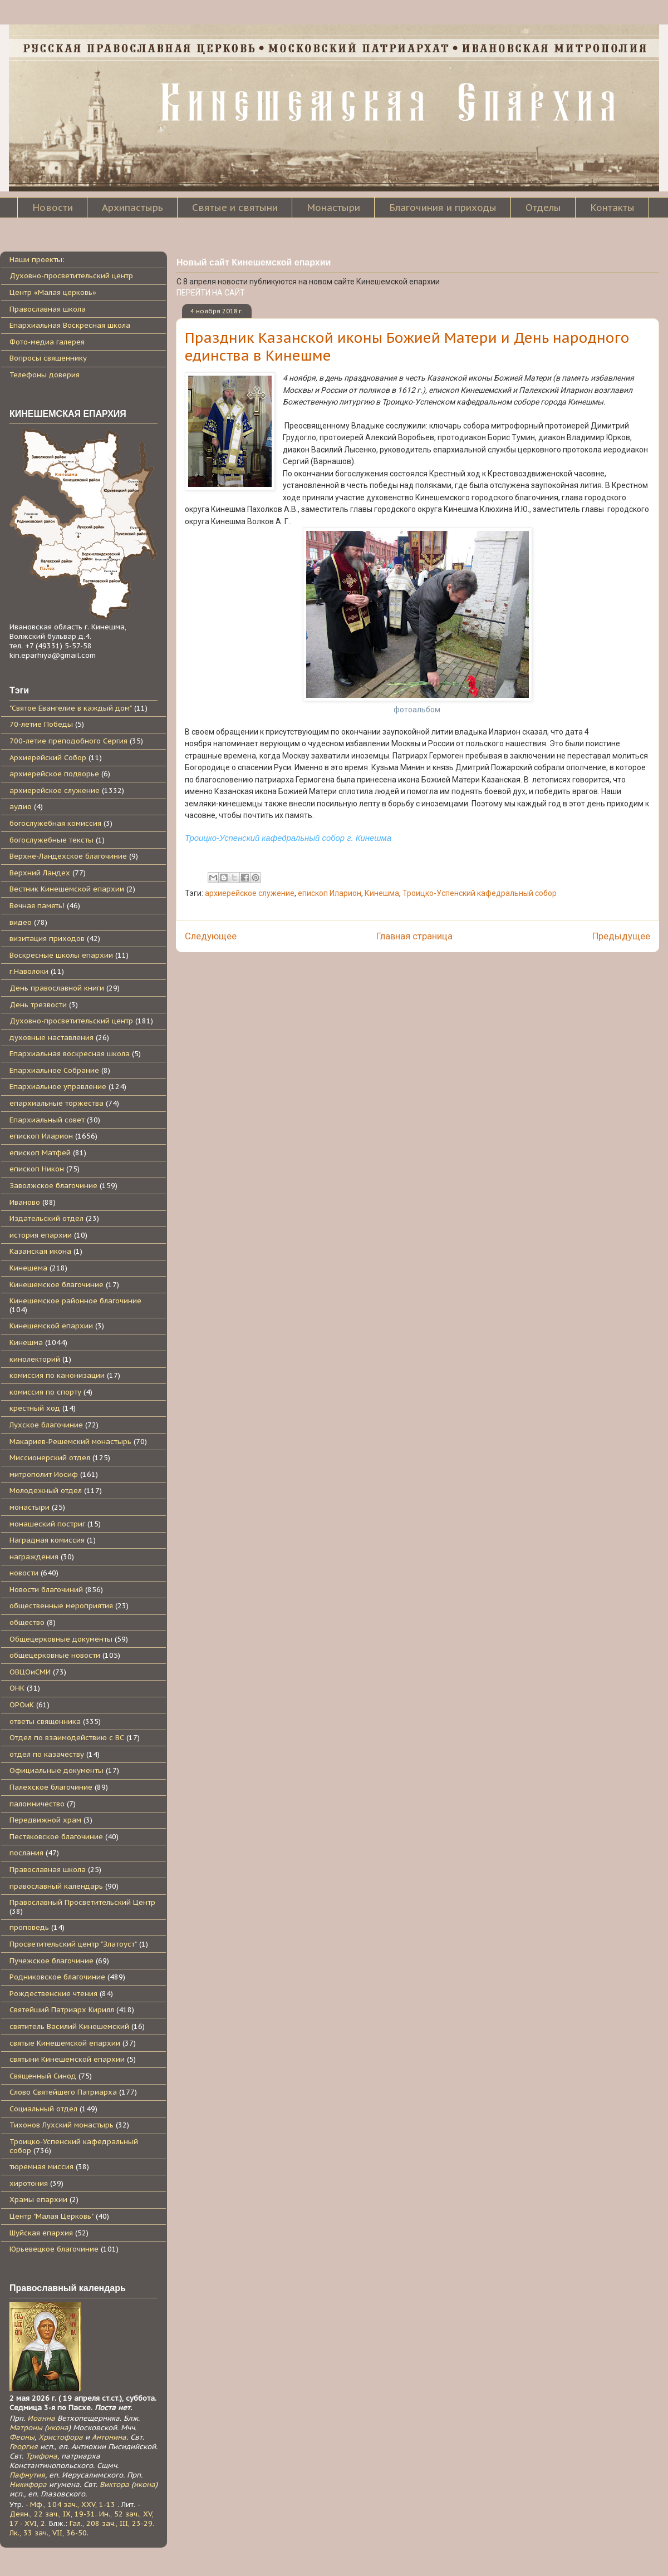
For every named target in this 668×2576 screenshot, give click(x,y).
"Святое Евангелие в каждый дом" (70, 708)
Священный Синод (42, 2076)
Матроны (25, 2427)
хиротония (28, 2183)
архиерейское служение (249, 893)
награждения (33, 1557)
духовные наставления (51, 1037)
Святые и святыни (235, 207)
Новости (52, 207)
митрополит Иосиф (43, 1474)
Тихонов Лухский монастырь (61, 2125)
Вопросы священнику (48, 358)
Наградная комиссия (47, 1540)
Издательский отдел (46, 1218)
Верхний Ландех (39, 873)
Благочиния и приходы (443, 207)
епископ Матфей (40, 1153)
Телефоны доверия (44, 375)
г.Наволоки (28, 971)
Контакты (612, 207)
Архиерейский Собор (47, 757)
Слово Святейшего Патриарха (63, 2092)
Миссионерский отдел (49, 1457)
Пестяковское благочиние (56, 1836)
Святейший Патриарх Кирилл (61, 2009)
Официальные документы (56, 1770)
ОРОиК (21, 1705)
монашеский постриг (47, 1524)
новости (23, 1573)
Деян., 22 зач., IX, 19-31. (53, 2514)
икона (57, 2427)
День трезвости (38, 1004)
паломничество (37, 1804)
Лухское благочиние (46, 1425)
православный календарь (56, 1886)
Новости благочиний (46, 1589)
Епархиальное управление (57, 1086)
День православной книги (56, 988)
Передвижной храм (45, 1820)
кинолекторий (34, 1359)
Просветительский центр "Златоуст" (73, 1944)
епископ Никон (36, 1169)
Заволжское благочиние (53, 1185)
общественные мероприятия (61, 1605)
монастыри (29, 1507)
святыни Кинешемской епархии (67, 2059)
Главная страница (414, 936)
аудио (20, 806)
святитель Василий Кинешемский (69, 2026)
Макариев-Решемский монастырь (70, 1441)
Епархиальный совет (47, 1120)
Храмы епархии (38, 2199)
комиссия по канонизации (57, 1375)
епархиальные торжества (56, 1103)
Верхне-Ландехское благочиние (68, 856)
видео (20, 922)
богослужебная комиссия (55, 823)
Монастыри (333, 207)
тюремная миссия (41, 2166)
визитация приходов (47, 938)
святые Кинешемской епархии (64, 2043)
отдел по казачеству (46, 1754)
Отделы (543, 207)
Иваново (24, 1202)
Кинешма (382, 893)
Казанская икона (40, 1251)
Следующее (211, 936)
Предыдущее (621, 936)
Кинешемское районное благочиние (75, 1301)
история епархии (40, 1235)
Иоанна (41, 2418)
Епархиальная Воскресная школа (69, 325)
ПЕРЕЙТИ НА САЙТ (210, 292)
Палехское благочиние (50, 1787)
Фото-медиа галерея (47, 342)
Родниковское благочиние (57, 1977)
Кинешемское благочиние (56, 1284)
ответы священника (45, 1721)
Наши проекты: (37, 259)
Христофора (60, 2437)
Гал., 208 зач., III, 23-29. (112, 2523)
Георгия (23, 2446)
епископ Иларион (329, 893)
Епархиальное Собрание (54, 1070)
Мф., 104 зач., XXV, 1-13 (72, 2504)
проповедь (29, 1927)
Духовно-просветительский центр (71, 275)
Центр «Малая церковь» (52, 292)
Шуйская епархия (41, 2233)
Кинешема (28, 1268)
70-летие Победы (41, 724)
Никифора (28, 2484)
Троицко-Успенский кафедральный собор (479, 893)
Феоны (22, 2437)
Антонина (109, 2437)
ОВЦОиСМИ (30, 1672)
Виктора (114, 2484)
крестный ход (34, 1408)
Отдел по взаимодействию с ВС (66, 1737)
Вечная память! (37, 905)
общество (27, 1622)
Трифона (41, 2456)
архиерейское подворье (54, 774)
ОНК (16, 1688)
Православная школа (47, 309)
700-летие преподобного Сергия (68, 741)
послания (26, 1853)
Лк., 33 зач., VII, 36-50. (49, 2533)
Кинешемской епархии (51, 1326)
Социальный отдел (43, 2109)
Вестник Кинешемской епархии (66, 889)
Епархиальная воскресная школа (69, 1053)
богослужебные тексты (51, 840)
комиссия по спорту (45, 1392)
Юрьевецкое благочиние (54, 2249)
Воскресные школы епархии (61, 955)
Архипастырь (132, 207)
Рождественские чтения (53, 1993)
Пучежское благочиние (51, 1961)
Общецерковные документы (60, 1639)
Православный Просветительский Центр (82, 1902)
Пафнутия (27, 2475)
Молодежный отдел (45, 1490)
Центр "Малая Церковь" (51, 2216)
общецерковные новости (54, 1655)
